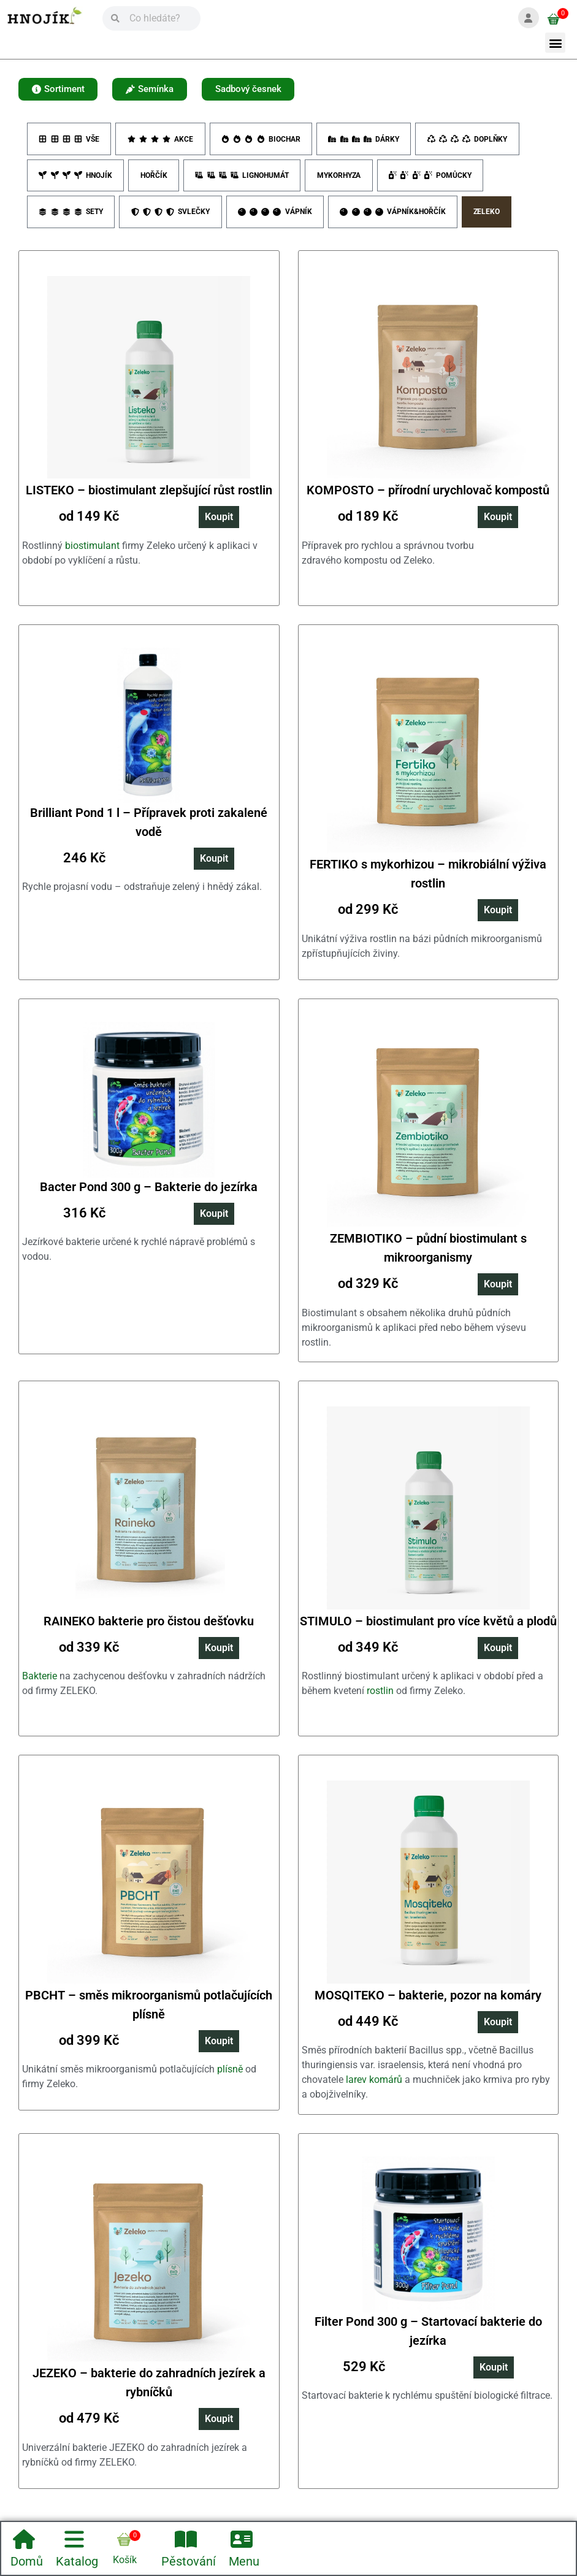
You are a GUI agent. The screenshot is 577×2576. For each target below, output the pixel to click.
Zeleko (490, 218)
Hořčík (155, 179)
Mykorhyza (343, 179)
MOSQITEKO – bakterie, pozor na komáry (428, 2002)
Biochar (262, 141)
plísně (230, 2077)
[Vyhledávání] (160, 18)
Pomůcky (435, 179)
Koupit (219, 525)
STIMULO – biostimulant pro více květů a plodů (428, 1628)
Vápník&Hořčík (395, 218)
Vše (69, 141)
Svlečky (171, 218)
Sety (71, 218)
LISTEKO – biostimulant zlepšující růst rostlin (149, 498)
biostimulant (92, 553)
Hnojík (76, 179)
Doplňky (470, 141)
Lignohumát (245, 179)
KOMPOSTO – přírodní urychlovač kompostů (428, 498)
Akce (161, 141)
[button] (555, 43)
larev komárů (374, 2087)
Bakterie (39, 1684)
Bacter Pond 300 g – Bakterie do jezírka (149, 1194)
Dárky (365, 141)
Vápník (276, 218)
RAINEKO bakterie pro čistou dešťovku (149, 1628)
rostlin (380, 1698)
